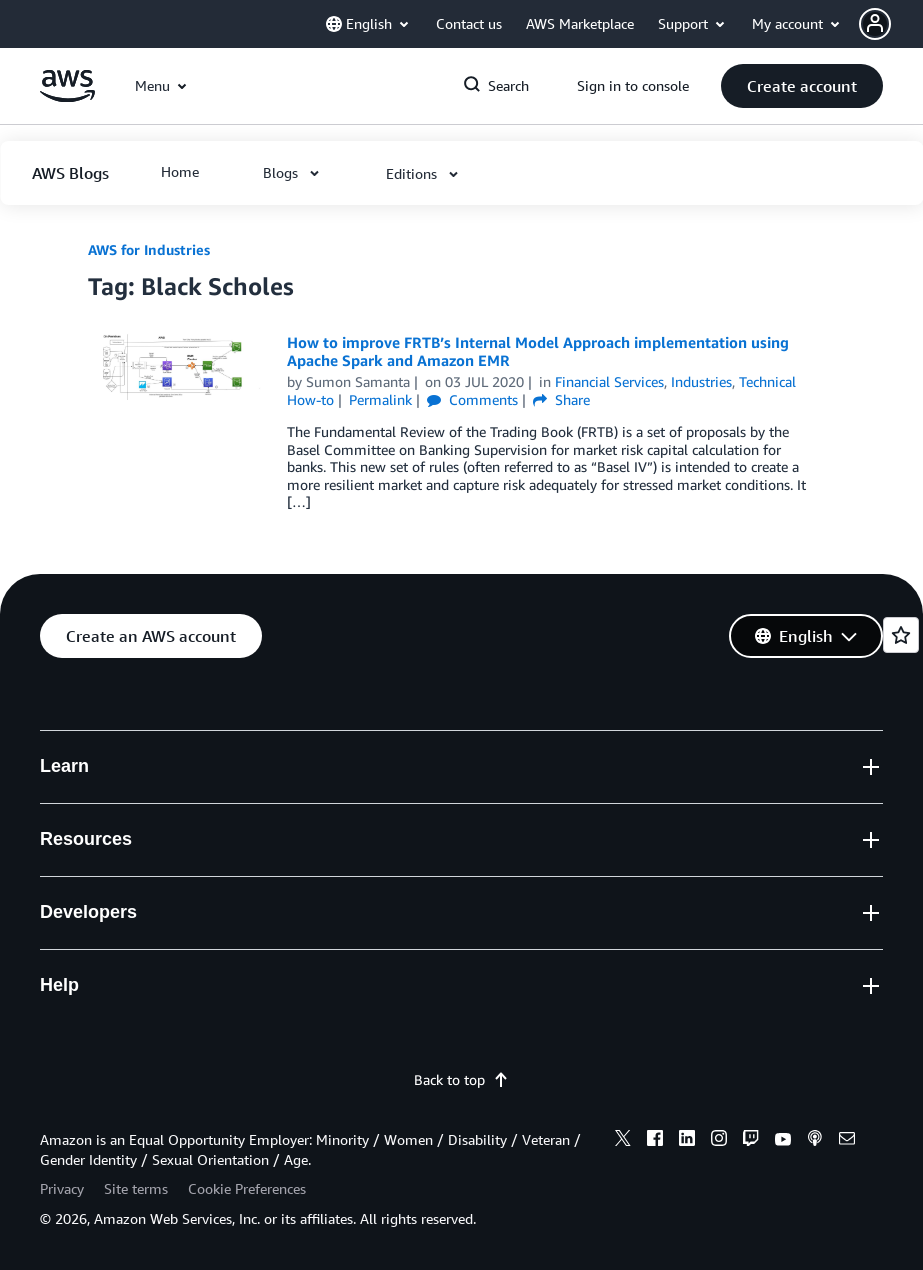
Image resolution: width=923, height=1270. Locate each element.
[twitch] (751, 1141)
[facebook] (655, 1141)
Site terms (136, 1188)
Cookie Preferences (247, 1188)
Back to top (461, 1079)
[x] (623, 1141)
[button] (891, 24)
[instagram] (719, 1141)
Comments (472, 399)
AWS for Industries (149, 249)
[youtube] (783, 1141)
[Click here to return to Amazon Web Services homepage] (67, 96)
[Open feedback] (901, 635)
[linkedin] (687, 1141)
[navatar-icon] (875, 24)
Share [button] (561, 399)
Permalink (380, 399)
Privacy (62, 1188)
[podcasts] (815, 1141)
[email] (847, 1141)
